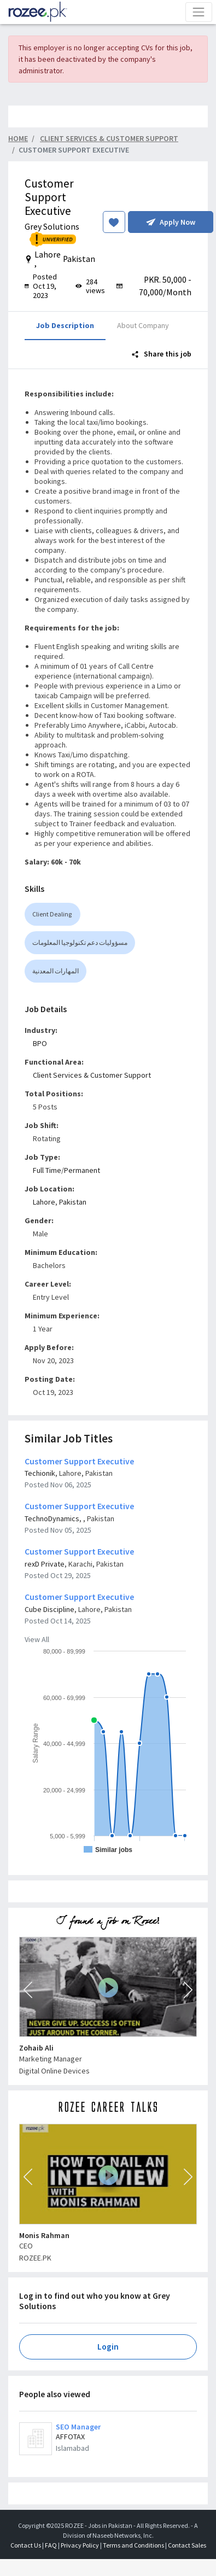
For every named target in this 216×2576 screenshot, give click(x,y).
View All (37, 1639)
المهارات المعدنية (55, 971)
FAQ (51, 2545)
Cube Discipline (49, 1609)
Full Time (47, 1170)
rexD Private (45, 1564)
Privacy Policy (80, 2545)
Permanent (82, 1170)
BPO (40, 1043)
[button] (28, 1990)
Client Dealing (52, 914)
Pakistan (72, 1202)
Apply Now (170, 222)
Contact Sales (187, 2545)
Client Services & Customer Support (92, 1075)
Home (18, 138)
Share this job (161, 354)
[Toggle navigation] (198, 11)
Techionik (40, 1473)
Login (108, 2346)
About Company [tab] (143, 325)
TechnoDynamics (52, 1518)
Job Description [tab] (65, 325)
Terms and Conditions (133, 2545)
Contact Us (25, 2545)
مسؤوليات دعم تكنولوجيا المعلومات (79, 942)
